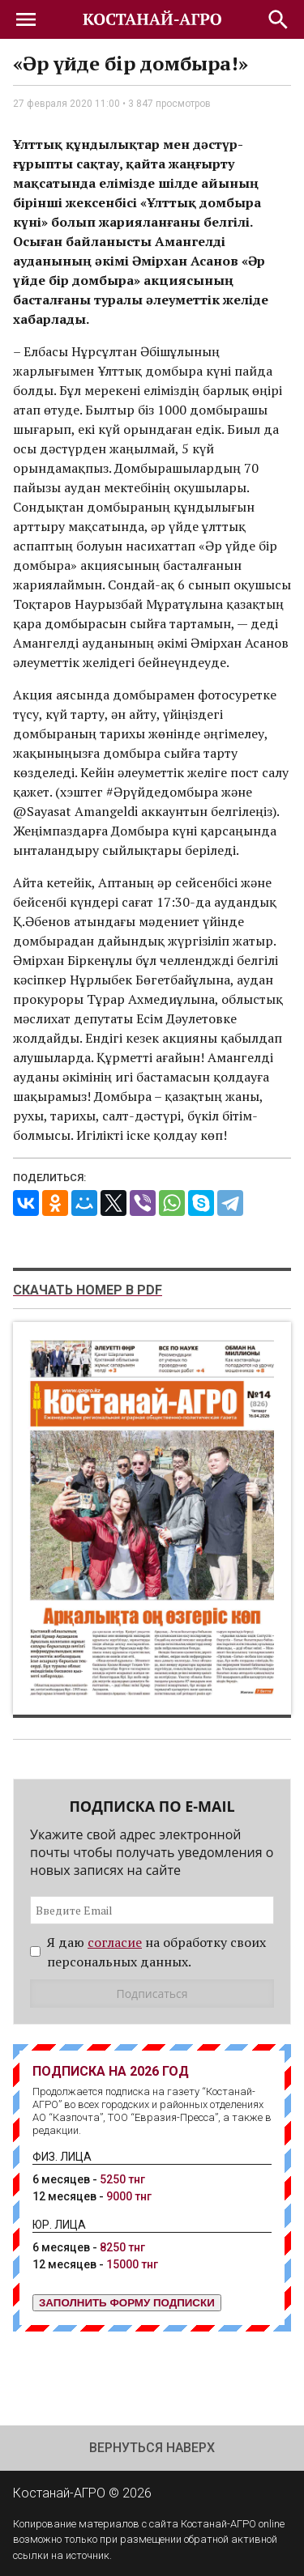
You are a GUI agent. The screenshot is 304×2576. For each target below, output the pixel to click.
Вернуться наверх (152, 2447)
